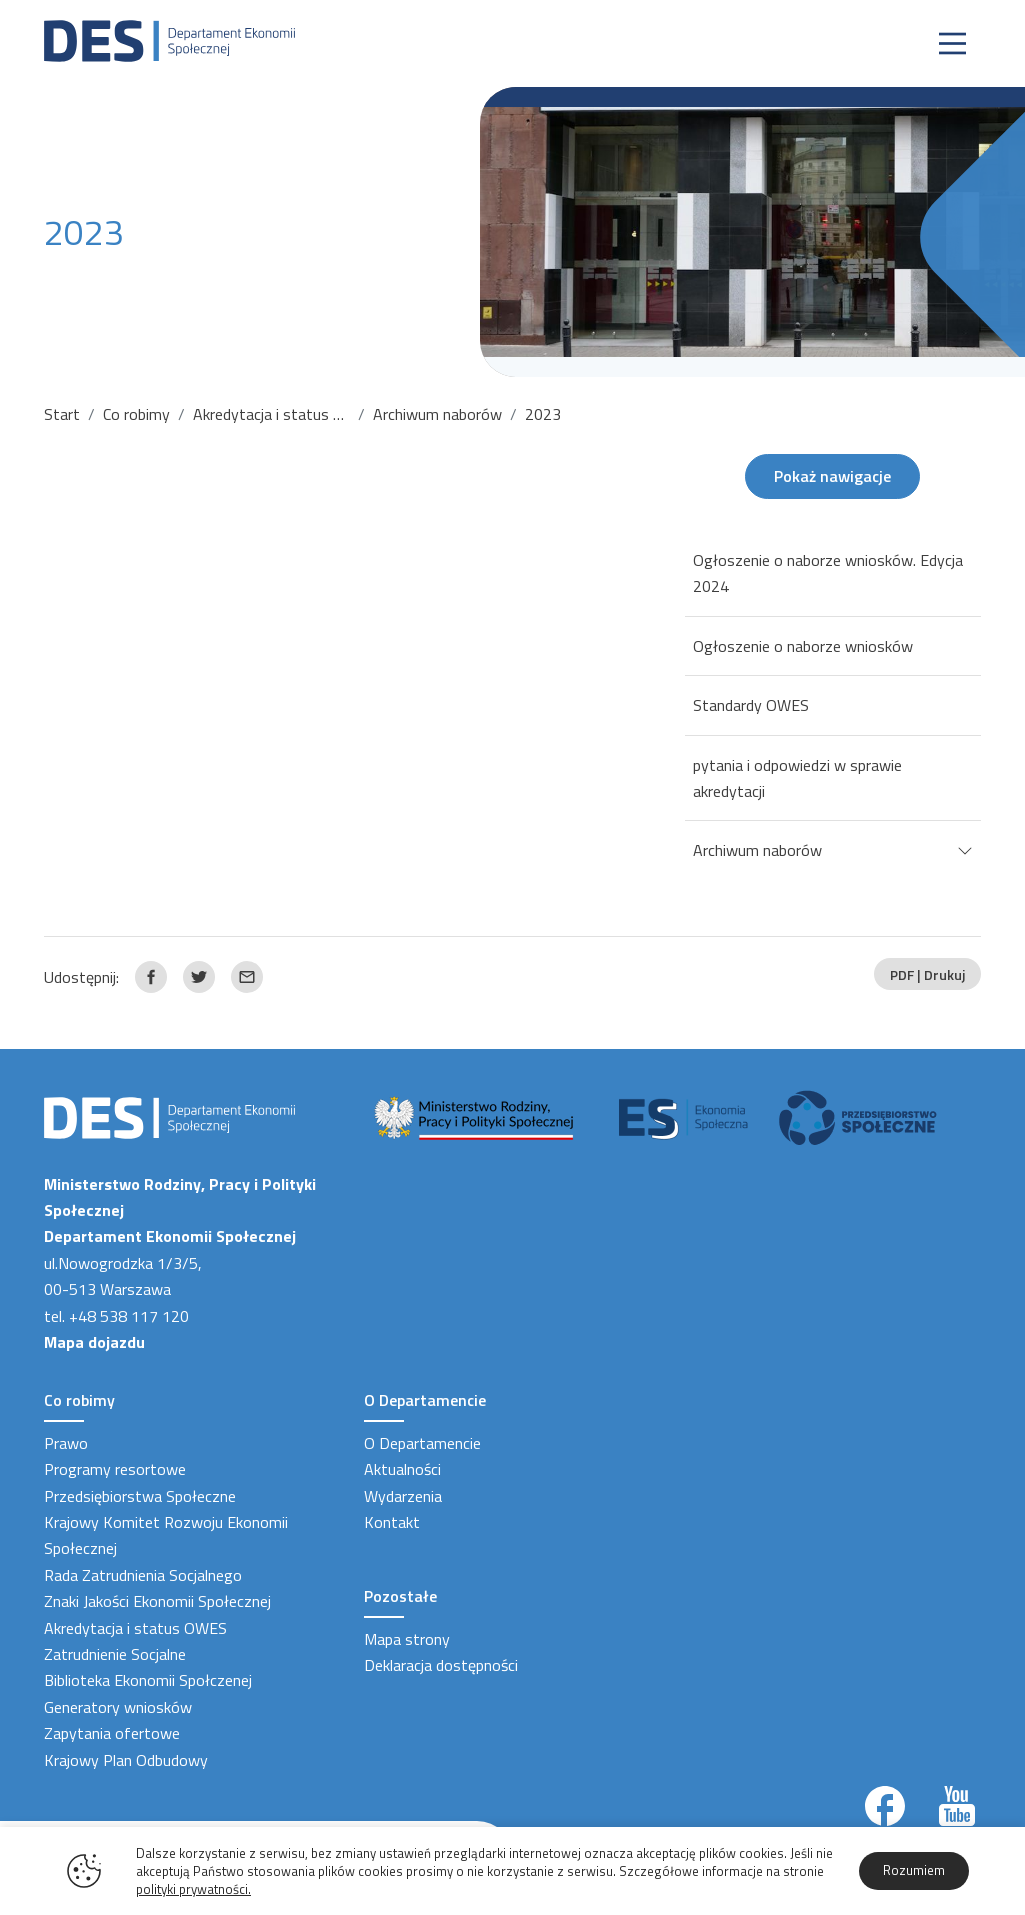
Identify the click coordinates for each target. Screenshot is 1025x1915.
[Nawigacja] (952, 43)
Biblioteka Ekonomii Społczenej (148, 1680)
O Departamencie (422, 1443)
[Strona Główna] (169, 39)
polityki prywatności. (193, 1889)
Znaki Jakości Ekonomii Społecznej (157, 1601)
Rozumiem (914, 1870)
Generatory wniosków (118, 1707)
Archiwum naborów (437, 414)
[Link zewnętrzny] (885, 1806)
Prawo (66, 1443)
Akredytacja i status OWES (284, 414)
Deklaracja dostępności (441, 1665)
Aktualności (402, 1469)
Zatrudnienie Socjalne (115, 1654)
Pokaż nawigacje (832, 476)
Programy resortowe (115, 1469)
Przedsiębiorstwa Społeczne (140, 1496)
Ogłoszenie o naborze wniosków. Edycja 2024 (828, 573)
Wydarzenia (403, 1496)
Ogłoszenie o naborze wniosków (803, 646)
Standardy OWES (751, 705)
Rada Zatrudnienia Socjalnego (143, 1575)
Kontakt (392, 1522)
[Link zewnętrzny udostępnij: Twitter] (199, 977)
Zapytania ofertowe (112, 1733)
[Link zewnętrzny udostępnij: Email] (247, 977)
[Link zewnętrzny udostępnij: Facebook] (151, 977)
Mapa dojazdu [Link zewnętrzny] (94, 1342)
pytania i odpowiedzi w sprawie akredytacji (797, 778)
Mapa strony (407, 1639)
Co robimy (136, 414)
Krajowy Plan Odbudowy (126, 1760)
